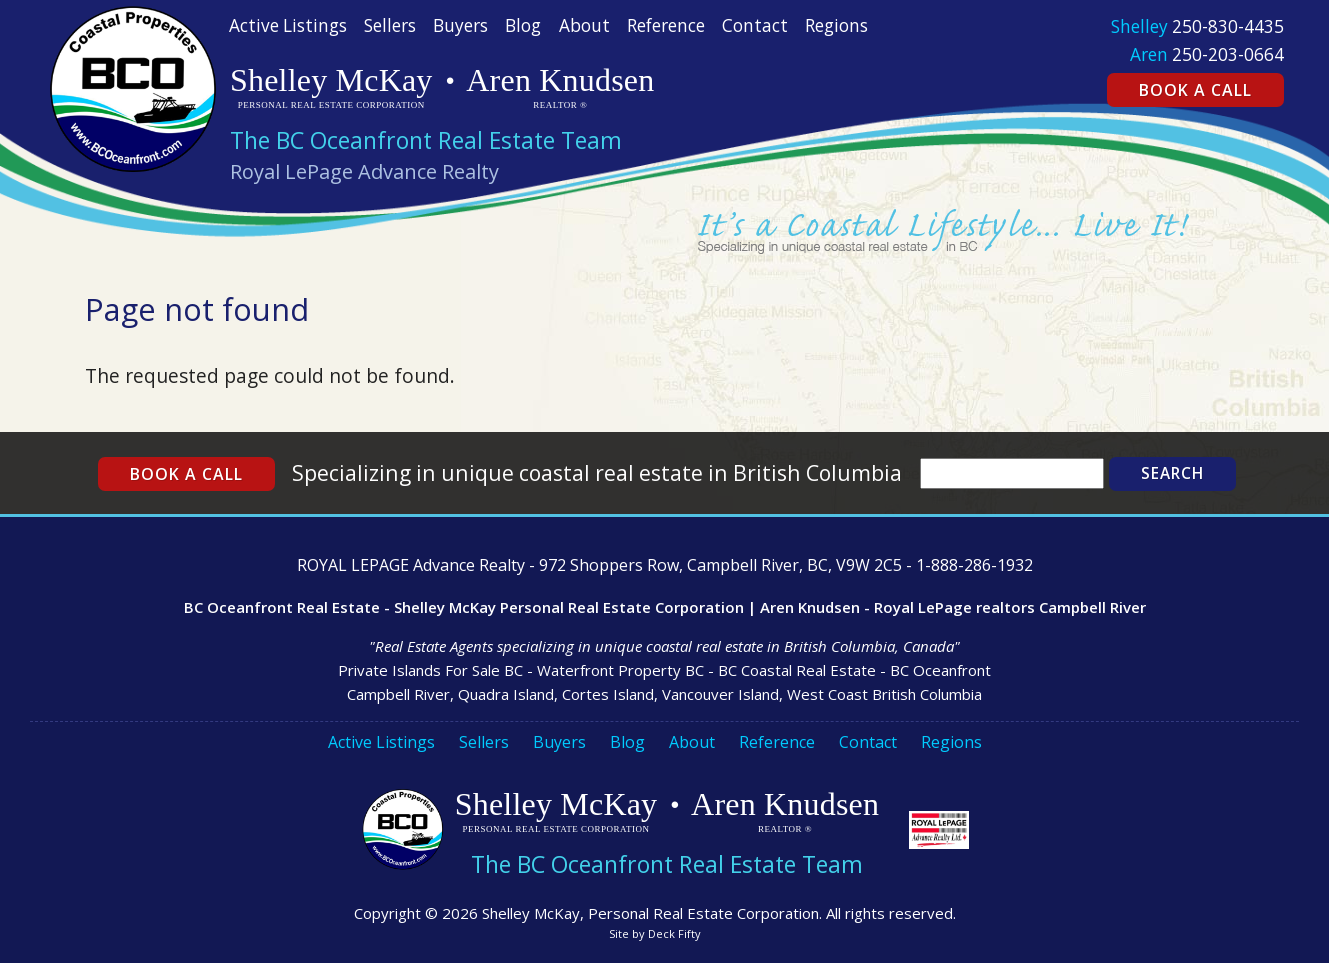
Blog (523, 25)
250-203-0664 (1228, 54)
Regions (836, 25)
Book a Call (1195, 90)
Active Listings (288, 25)
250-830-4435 (1228, 26)
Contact (755, 25)
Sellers (390, 25)
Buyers (460, 25)
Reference (666, 25)
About (584, 25)
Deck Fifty (674, 933)
